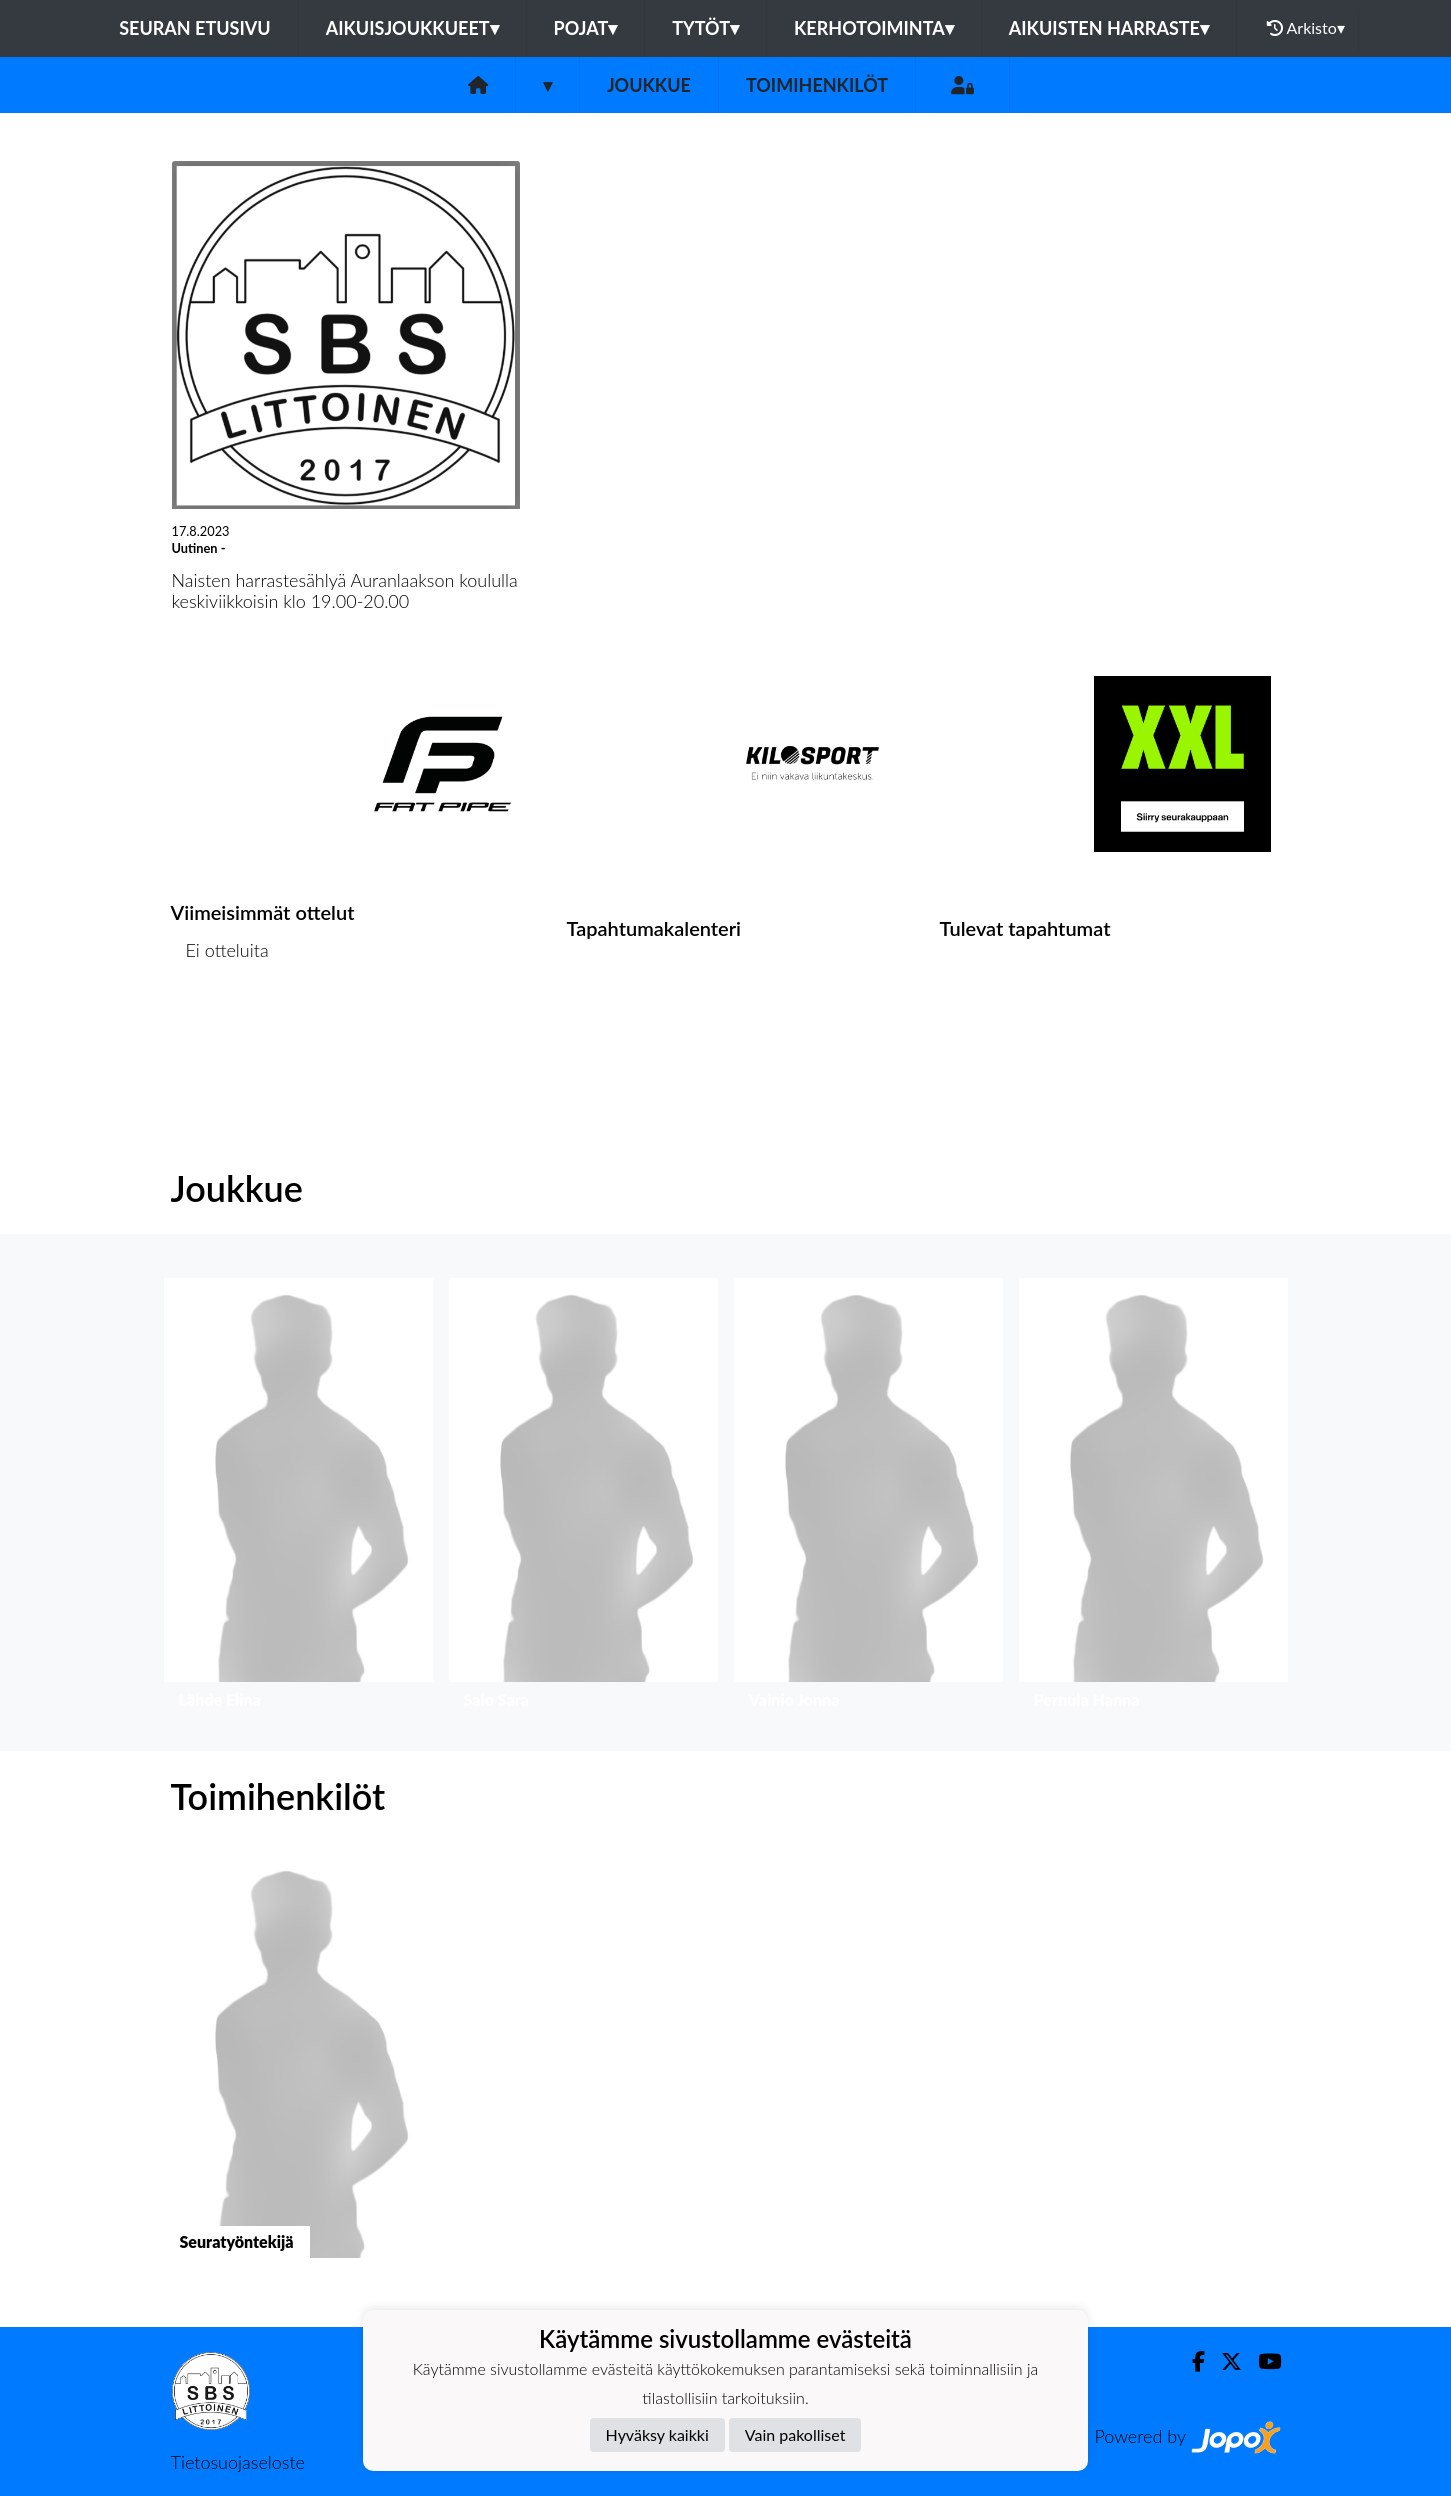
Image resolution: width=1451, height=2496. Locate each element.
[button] (298, 1498)
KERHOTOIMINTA (874, 28)
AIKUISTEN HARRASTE (1109, 28)
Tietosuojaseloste (238, 2462)
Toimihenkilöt (817, 85)
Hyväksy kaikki (657, 2434)
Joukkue (649, 85)
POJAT (586, 28)
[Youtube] (1261, 2361)
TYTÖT (705, 28)
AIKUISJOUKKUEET (412, 28)
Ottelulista (220, 1027)
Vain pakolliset (795, 2434)
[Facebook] (1190, 2361)
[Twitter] (1223, 2361)
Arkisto (1306, 28)
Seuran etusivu (195, 28)
